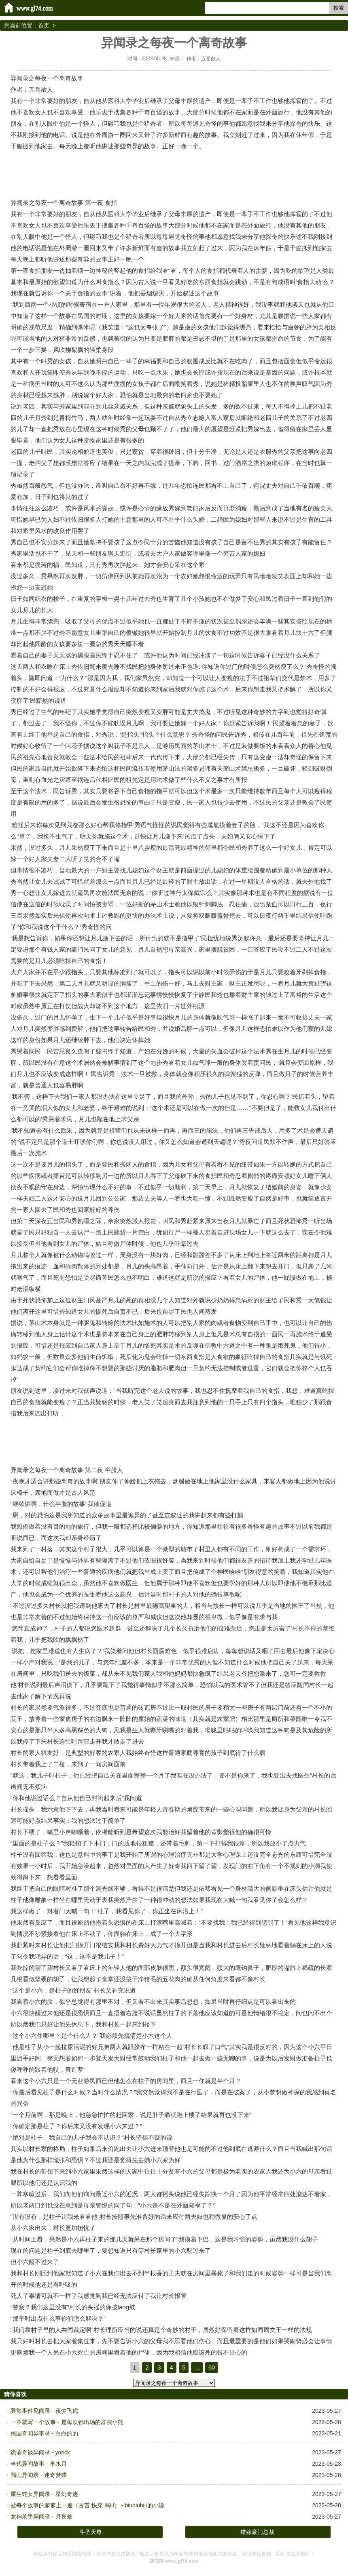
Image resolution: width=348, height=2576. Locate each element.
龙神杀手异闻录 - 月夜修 (41, 2516)
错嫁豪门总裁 (257, 2532)
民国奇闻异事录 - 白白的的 (44, 2433)
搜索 (338, 8)
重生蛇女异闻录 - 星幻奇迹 (44, 2494)
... (196, 2367)
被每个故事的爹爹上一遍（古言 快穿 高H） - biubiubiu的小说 (87, 2505)
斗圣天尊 (90, 2532)
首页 (43, 25)
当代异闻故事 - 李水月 (38, 2463)
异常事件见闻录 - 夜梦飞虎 (44, 2410)
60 (211, 2367)
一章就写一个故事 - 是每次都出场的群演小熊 (67, 2422)
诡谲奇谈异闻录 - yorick (40, 2452)
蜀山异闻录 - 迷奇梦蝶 (38, 2475)
